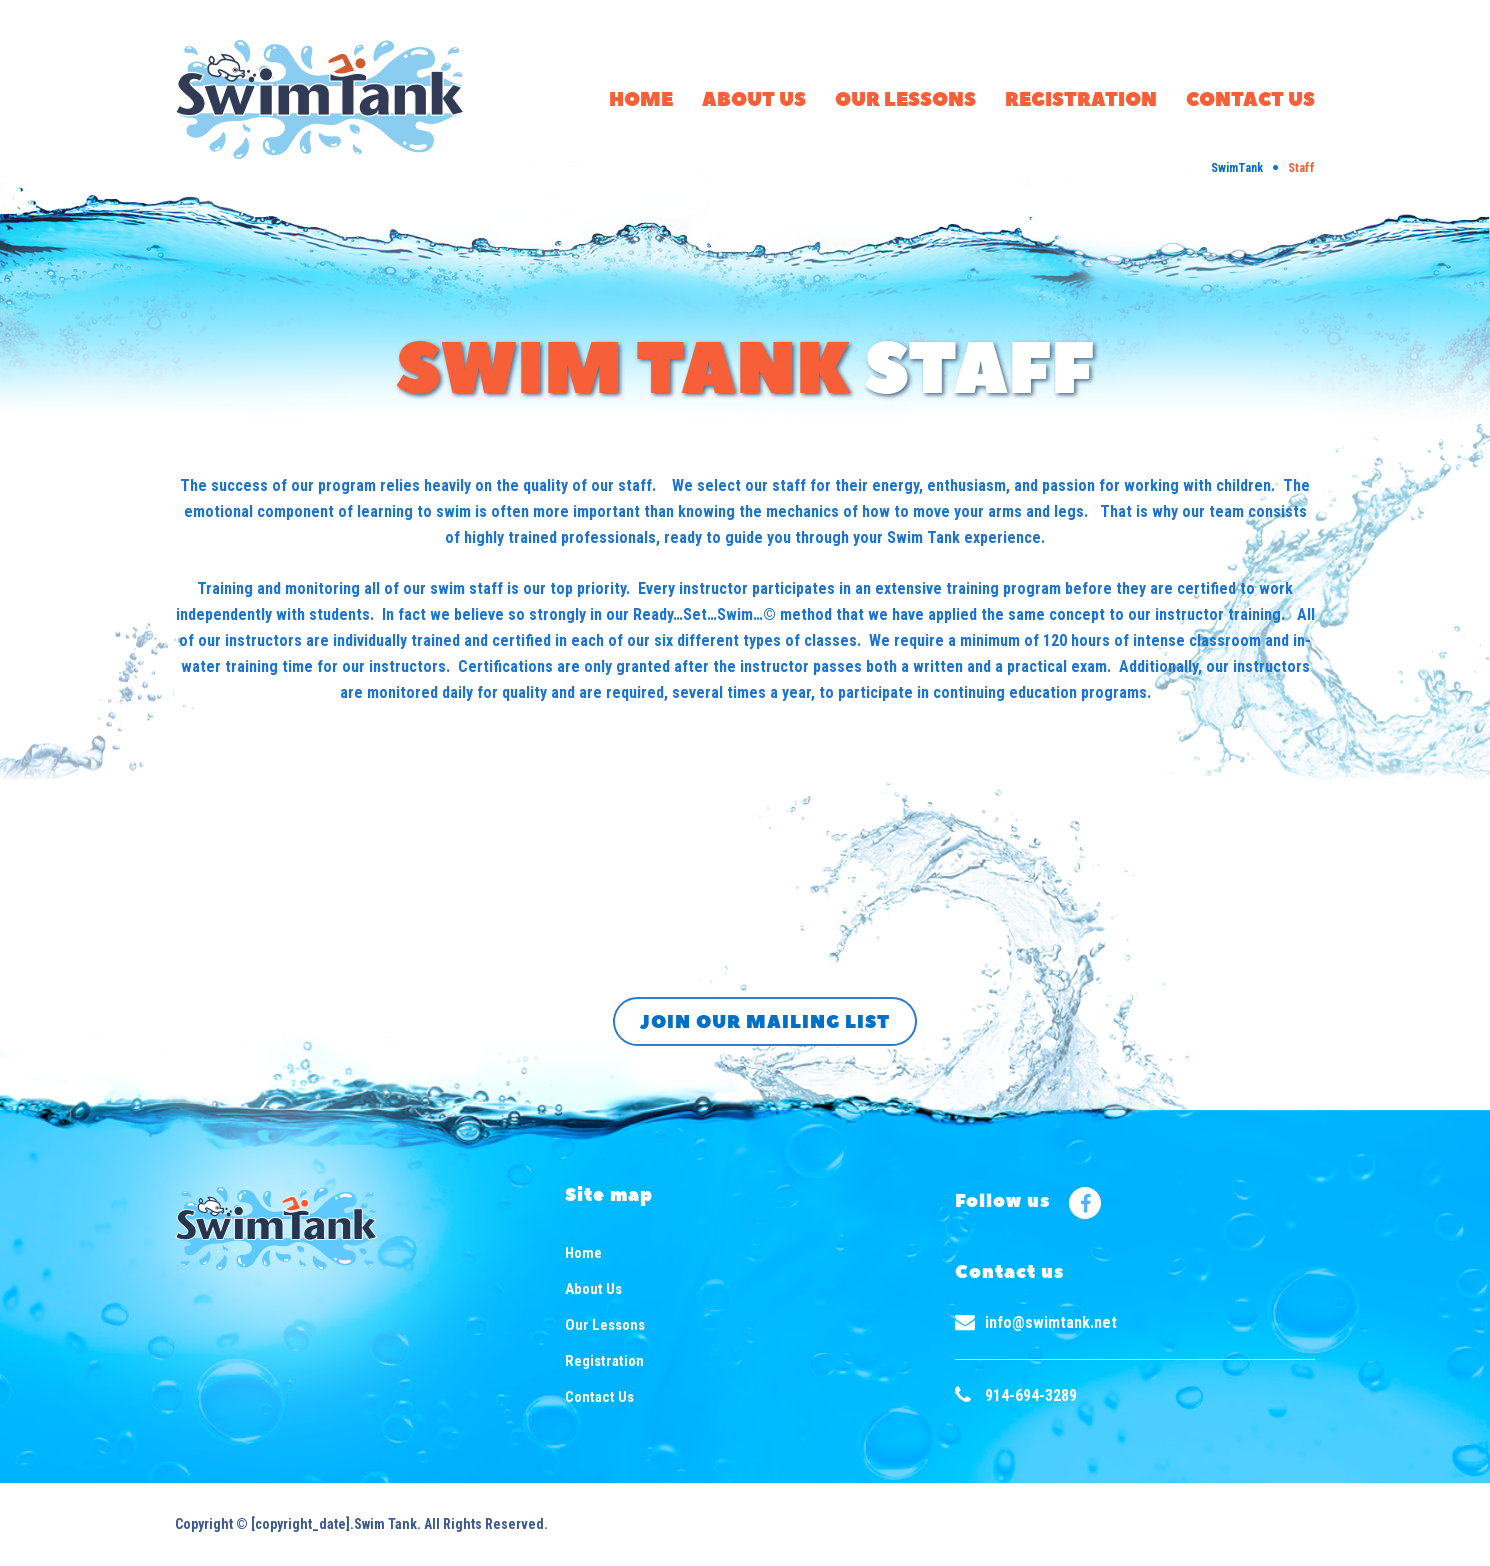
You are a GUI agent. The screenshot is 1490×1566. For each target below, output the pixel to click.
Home (641, 100)
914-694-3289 (1031, 1395)
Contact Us (1250, 100)
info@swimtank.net (1051, 1322)
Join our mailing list (765, 1022)
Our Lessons (905, 100)
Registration (1081, 100)
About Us (754, 100)
